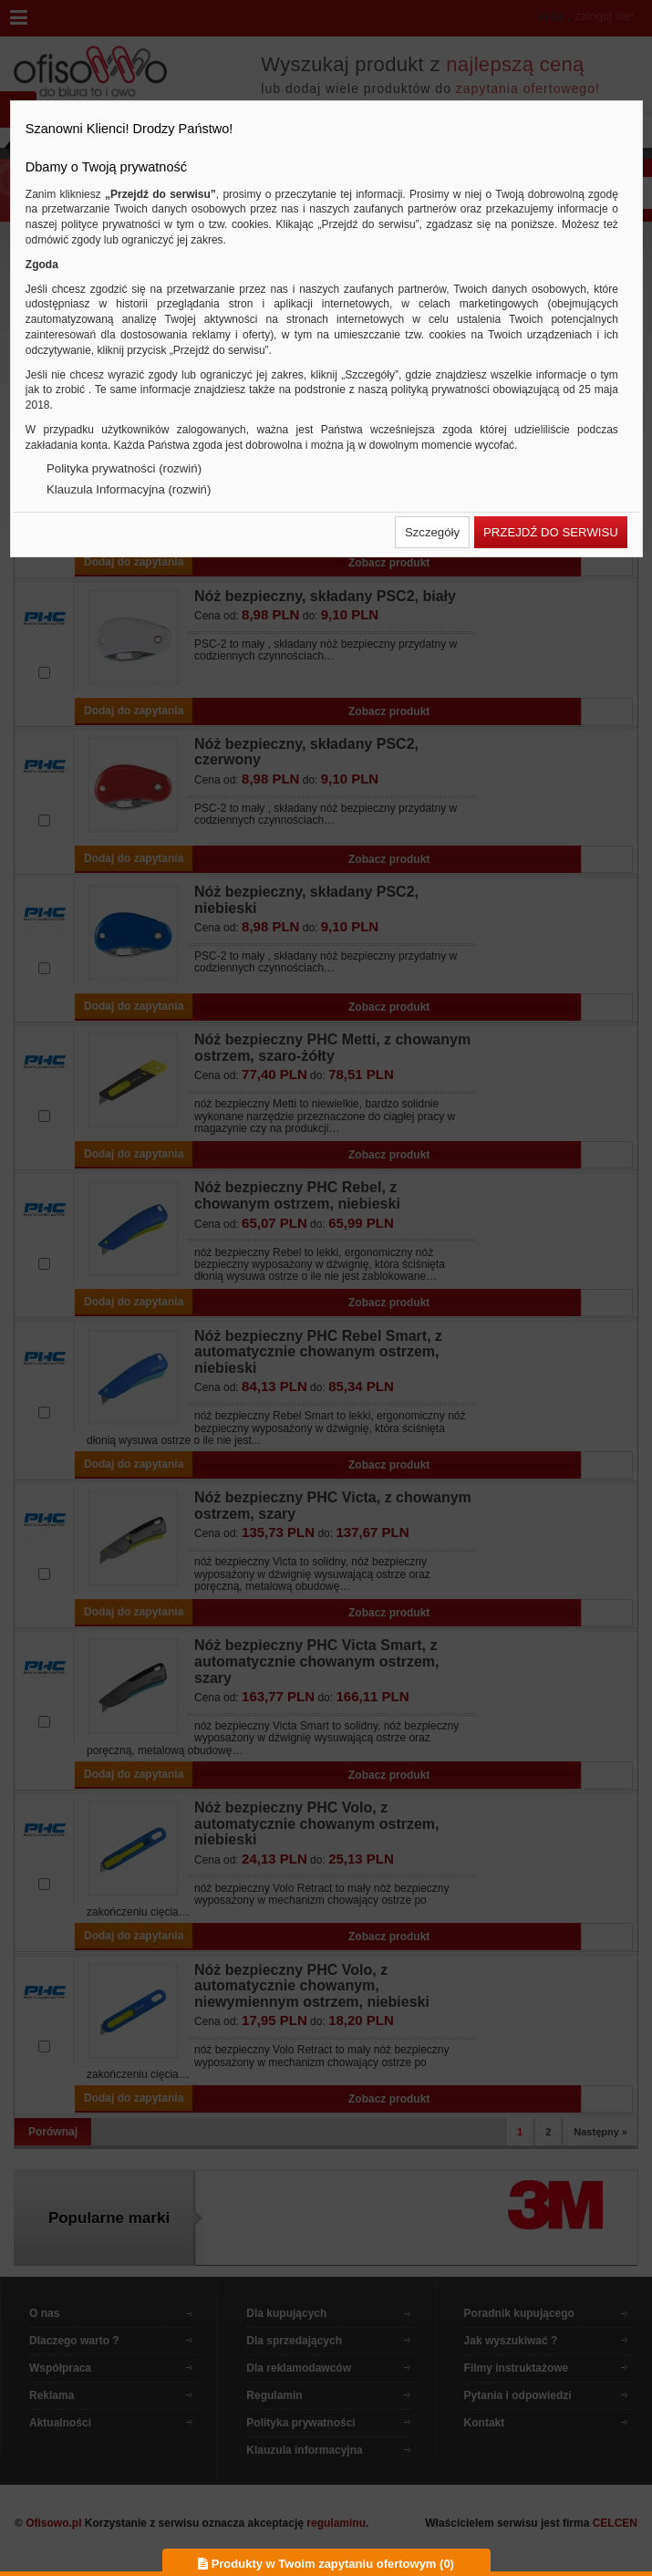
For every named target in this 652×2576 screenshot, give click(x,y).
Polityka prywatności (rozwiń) (124, 468)
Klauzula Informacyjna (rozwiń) (129, 489)
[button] (432, 532)
